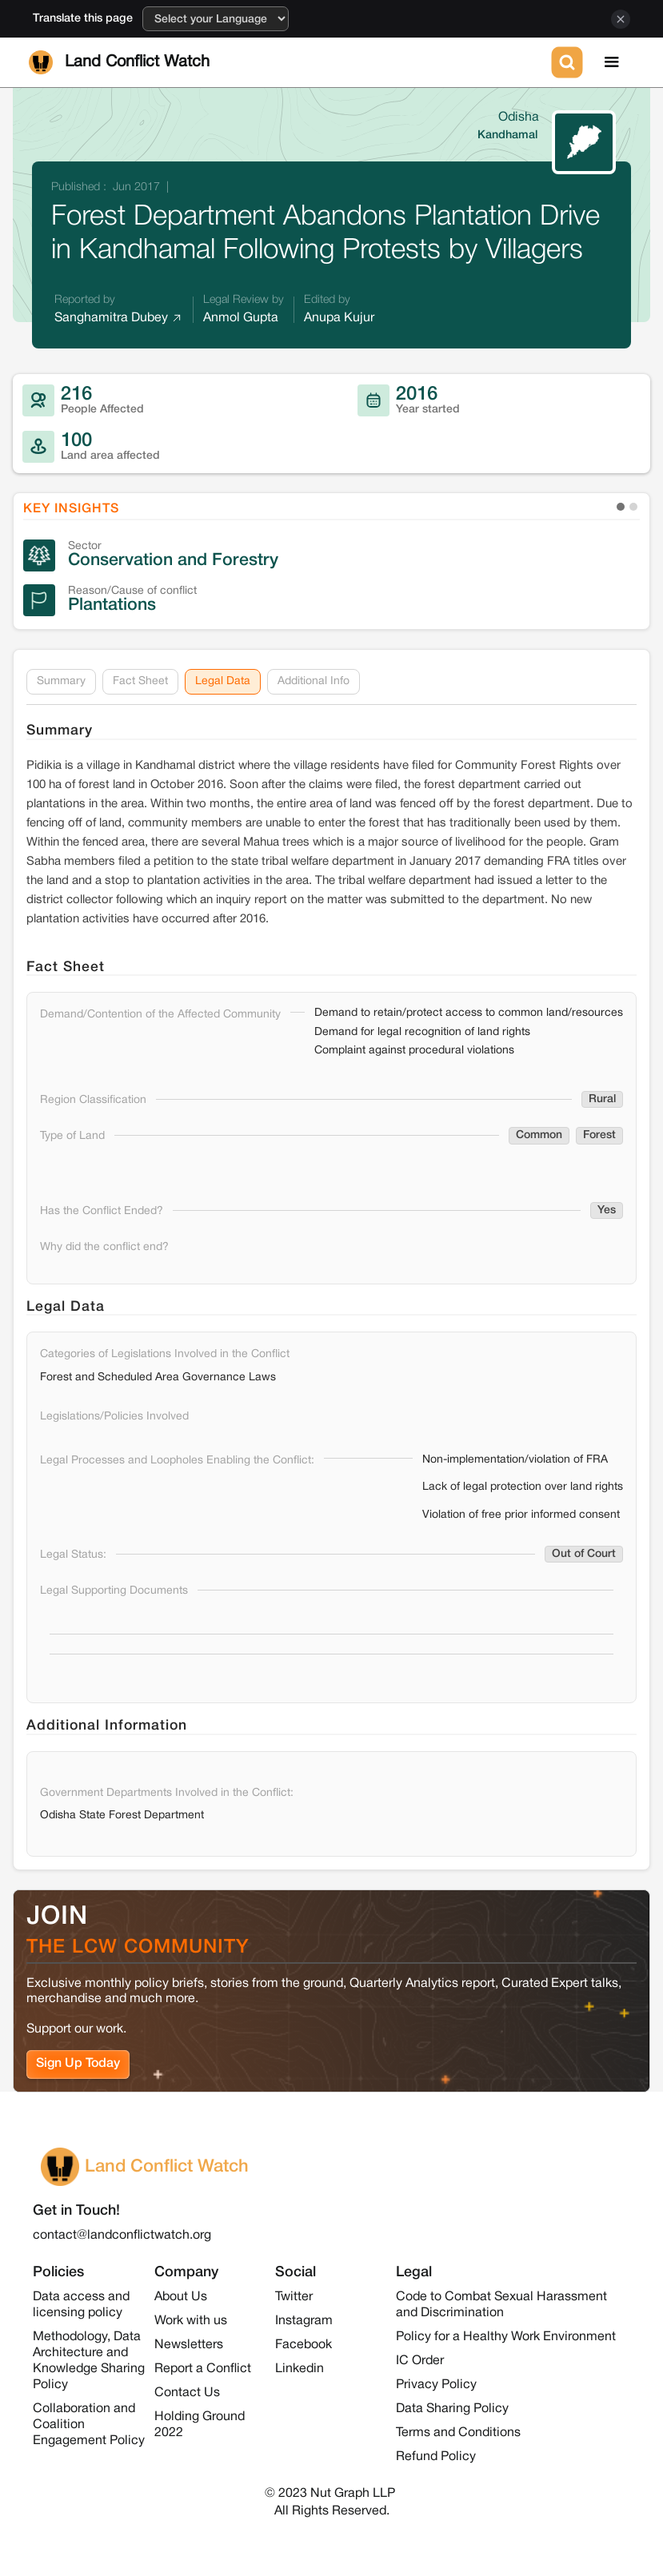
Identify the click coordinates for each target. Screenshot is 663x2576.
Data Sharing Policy (452, 2409)
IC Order (420, 2361)
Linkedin (299, 2369)
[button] (611, 62)
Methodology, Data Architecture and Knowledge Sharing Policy (89, 2361)
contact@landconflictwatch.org (122, 2235)
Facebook (303, 2345)
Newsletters (188, 2345)
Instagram (304, 2321)
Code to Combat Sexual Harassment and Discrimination (501, 2305)
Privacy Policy (436, 2385)
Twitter (294, 2297)
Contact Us (187, 2393)
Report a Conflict (202, 2369)
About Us (180, 2297)
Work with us (190, 2321)
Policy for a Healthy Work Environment (506, 2337)
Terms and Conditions (458, 2433)
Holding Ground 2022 (199, 2425)
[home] (287, 62)
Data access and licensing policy (81, 2305)
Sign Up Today (78, 2063)
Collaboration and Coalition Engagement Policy (89, 2425)
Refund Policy (436, 2457)
